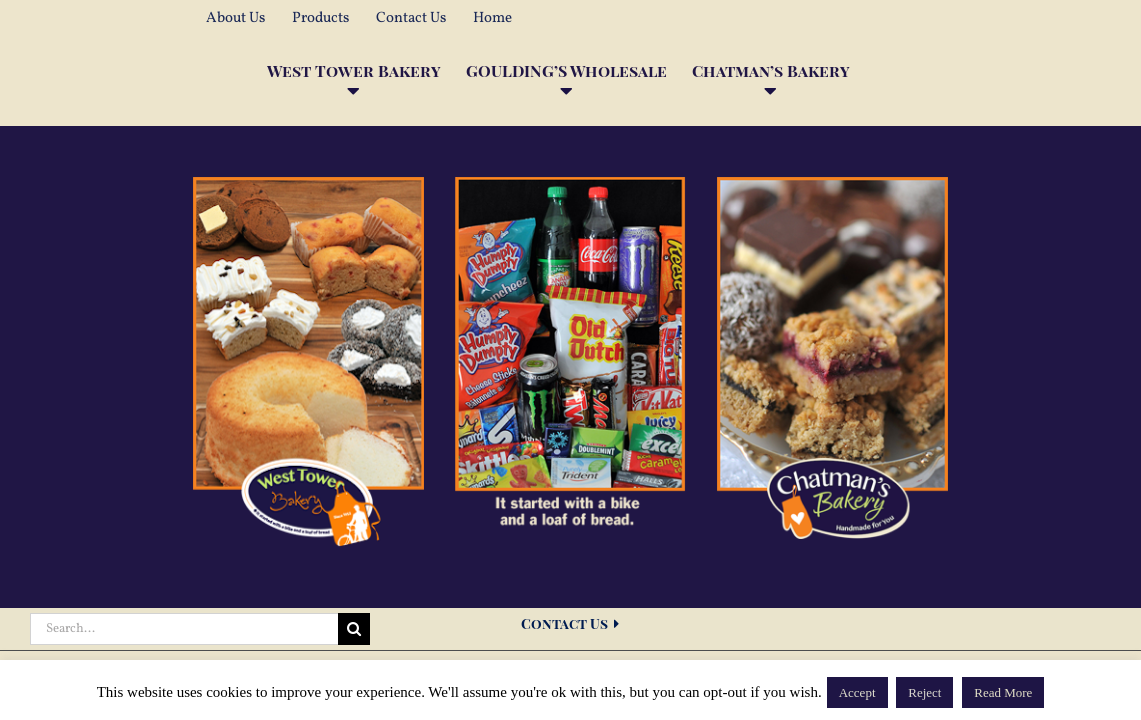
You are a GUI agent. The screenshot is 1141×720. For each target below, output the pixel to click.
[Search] (354, 629)
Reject (924, 692)
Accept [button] (857, 692)
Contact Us (570, 623)
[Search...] (184, 629)
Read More (1003, 692)
